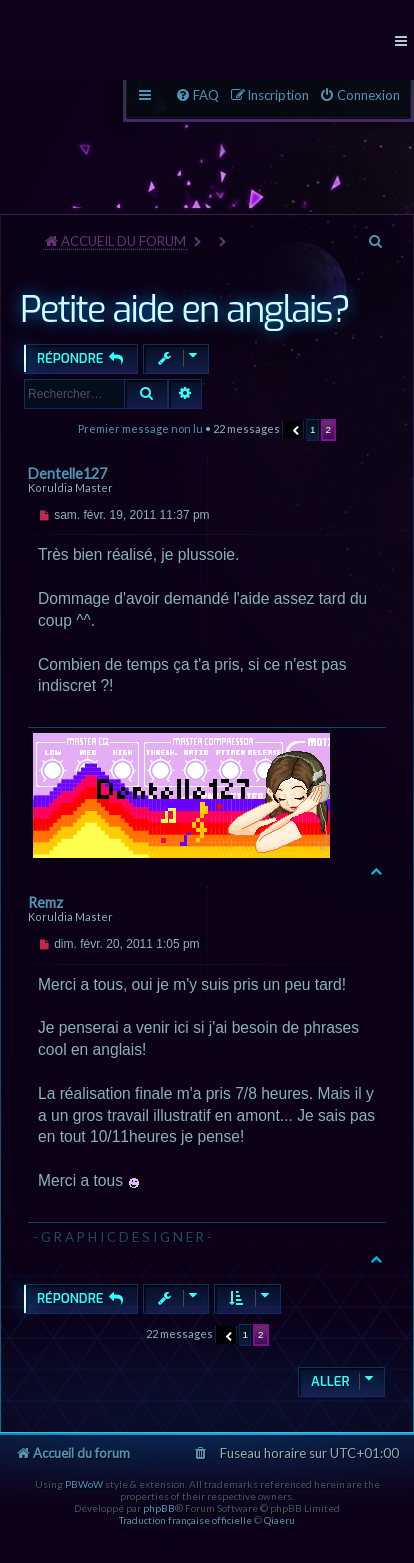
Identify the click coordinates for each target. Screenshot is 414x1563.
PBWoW (84, 1484)
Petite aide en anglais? (184, 310)
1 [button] (313, 429)
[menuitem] (359, 95)
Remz (45, 902)
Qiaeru (279, 1520)
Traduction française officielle (185, 1520)
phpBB (159, 1508)
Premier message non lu (140, 428)
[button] (293, 430)
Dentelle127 (67, 473)
